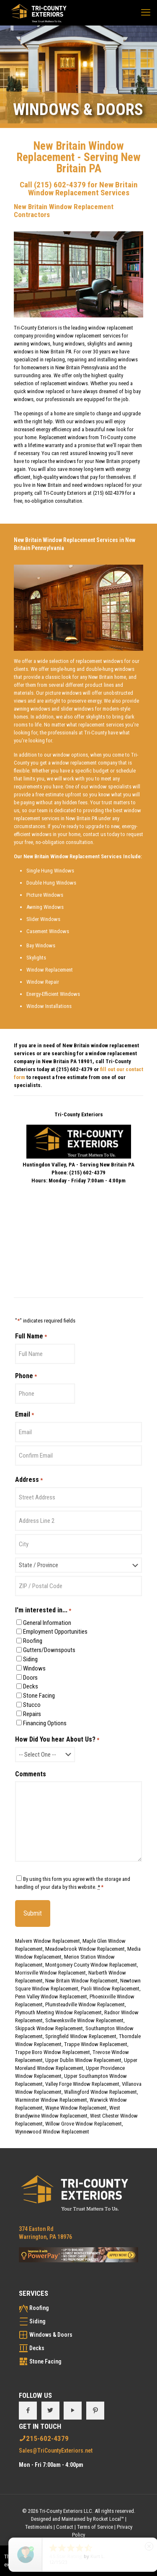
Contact (64, 2527)
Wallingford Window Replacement (100, 2092)
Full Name (31, 1336)
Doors (30, 1677)
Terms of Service (95, 2527)
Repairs (32, 1714)
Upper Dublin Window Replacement (83, 2060)
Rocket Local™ (108, 2519)
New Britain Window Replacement (81, 1980)
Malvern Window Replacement (47, 1941)
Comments (30, 1774)
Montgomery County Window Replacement (91, 1965)
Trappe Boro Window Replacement (52, 2052)
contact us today (101, 834)
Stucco (32, 1705)
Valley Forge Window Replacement (82, 2084)
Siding (30, 1659)
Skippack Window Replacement (49, 2028)
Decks (30, 1686)
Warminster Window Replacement (51, 2100)
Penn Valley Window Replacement (51, 1996)
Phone (26, 1376)
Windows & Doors (50, 2334)
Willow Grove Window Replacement (83, 2124)
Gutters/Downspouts (49, 1650)
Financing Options (45, 1723)
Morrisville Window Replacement (50, 1973)
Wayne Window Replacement (76, 2108)
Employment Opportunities (55, 1631)
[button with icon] (28, 2411)
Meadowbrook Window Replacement (85, 1949)
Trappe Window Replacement (95, 2044)
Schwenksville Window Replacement (84, 2020)
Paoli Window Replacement (110, 1988)
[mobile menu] (146, 12)
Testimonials (38, 2527)
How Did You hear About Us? (57, 1739)
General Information (47, 1623)
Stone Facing (39, 1695)
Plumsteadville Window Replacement (85, 2004)
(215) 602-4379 (60, 184)
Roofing (32, 1641)
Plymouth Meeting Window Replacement (58, 2012)
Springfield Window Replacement (80, 2036)
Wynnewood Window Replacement (52, 2131)
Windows (34, 1668)
